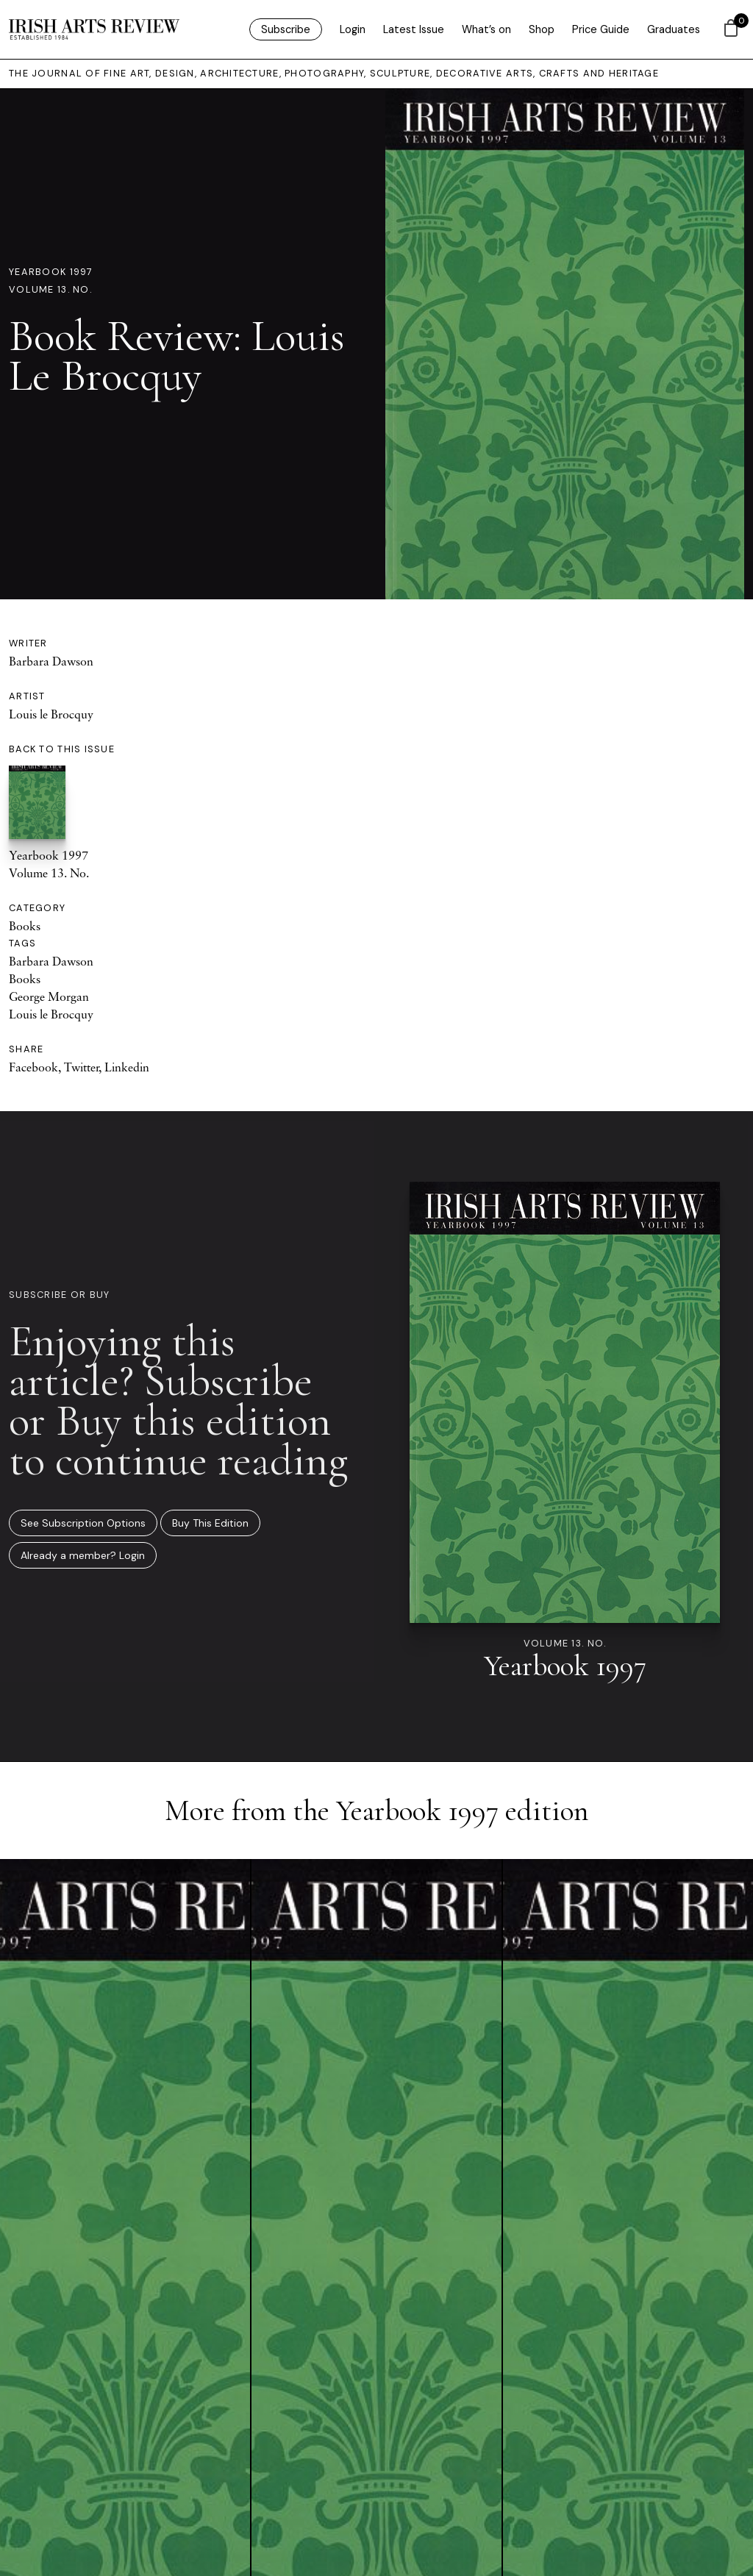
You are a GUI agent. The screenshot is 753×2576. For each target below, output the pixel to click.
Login (352, 29)
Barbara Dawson (51, 661)
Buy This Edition (210, 1523)
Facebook (33, 1067)
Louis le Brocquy (51, 714)
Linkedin (126, 1067)
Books (24, 925)
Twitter (81, 1067)
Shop (541, 29)
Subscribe (285, 29)
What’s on (486, 29)
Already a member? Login (83, 1555)
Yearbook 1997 (51, 271)
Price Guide (600, 29)
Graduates (673, 29)
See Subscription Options (83, 1523)
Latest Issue (413, 29)
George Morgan (49, 996)
